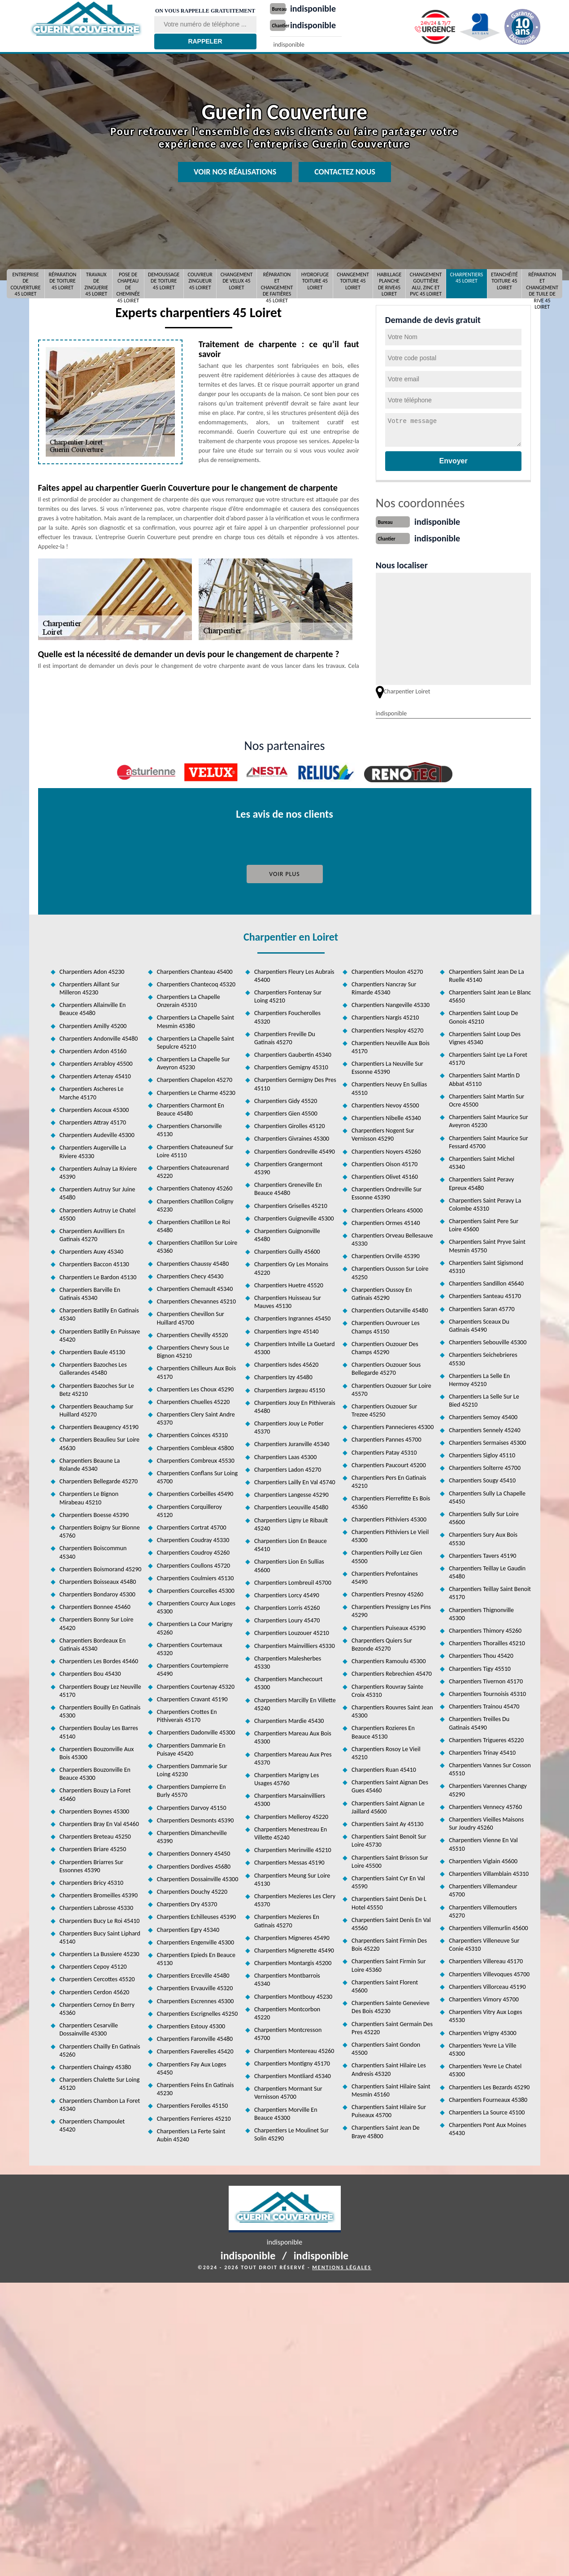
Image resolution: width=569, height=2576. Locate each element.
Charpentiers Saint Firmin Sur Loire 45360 (389, 1963)
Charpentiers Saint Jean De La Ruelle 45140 (486, 974)
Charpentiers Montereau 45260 (294, 2049)
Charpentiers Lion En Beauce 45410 (290, 1543)
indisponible (323, 7)
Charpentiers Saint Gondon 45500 (386, 2047)
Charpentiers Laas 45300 (285, 1455)
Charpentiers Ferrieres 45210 (194, 2117)
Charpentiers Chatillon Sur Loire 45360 (197, 1245)
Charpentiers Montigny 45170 (292, 2062)
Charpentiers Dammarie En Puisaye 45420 (191, 1748)
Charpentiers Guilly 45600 (287, 1250)
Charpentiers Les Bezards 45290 (489, 2085)
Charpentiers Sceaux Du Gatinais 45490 (479, 1324)
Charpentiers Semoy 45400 (483, 1415)
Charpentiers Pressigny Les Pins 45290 (391, 1609)
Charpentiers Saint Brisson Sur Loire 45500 (390, 1860)
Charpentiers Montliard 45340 (292, 2074)
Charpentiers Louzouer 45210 (291, 1631)
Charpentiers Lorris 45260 (287, 1606)
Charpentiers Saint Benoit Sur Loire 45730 (389, 1839)
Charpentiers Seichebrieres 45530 (483, 1357)
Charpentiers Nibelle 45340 (386, 1116)
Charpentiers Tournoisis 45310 (487, 1692)
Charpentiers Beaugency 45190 (99, 1425)
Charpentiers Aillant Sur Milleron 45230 (90, 986)
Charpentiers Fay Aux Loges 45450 (191, 2067)
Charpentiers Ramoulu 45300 (389, 1659)
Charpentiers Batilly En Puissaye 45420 (100, 1334)
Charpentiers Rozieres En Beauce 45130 (383, 1730)
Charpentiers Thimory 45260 (485, 1629)
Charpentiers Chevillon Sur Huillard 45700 (190, 1316)
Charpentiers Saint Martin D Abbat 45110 (484, 1077)
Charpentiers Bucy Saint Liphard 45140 (100, 1936)
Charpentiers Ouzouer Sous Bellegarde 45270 (386, 1367)
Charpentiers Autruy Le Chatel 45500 (98, 1212)
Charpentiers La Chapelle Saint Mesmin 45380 (195, 1020)
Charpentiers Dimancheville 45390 (192, 1835)
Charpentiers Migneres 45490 (292, 1936)
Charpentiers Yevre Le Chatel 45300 (485, 2068)
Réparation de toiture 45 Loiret (63, 281)
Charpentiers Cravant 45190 (192, 1697)
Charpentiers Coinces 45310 (192, 1433)
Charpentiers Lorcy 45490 (286, 1593)
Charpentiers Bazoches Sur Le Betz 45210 (97, 1388)
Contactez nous (344, 172)
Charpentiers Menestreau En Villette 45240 (290, 1831)
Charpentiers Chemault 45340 (195, 1287)
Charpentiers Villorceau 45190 (487, 1985)
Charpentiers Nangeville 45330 (391, 1003)
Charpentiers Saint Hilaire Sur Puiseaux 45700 (389, 2109)
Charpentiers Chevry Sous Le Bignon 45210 (193, 1350)
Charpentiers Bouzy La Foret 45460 (95, 1792)
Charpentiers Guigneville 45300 (294, 1216)
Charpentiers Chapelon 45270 (194, 1078)
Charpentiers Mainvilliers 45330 (294, 1644)
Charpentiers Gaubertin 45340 (292, 1053)
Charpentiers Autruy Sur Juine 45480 (97, 1191)
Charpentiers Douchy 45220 (192, 1890)
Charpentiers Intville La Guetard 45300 (294, 1346)
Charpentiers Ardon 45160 (93, 1049)
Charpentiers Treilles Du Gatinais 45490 (479, 1721)
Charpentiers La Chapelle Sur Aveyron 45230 (193, 1061)
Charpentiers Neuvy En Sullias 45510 (389, 1086)
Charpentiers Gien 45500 (285, 1112)
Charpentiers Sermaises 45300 (487, 1441)
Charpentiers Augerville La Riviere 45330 (93, 1150)
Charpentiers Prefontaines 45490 (385, 1576)
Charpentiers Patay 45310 (384, 1451)
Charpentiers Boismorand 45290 (101, 1567)
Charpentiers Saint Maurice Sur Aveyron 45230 (488, 1119)
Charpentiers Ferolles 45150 (192, 2104)
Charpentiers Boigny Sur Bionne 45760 (100, 1530)
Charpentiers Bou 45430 (90, 1672)
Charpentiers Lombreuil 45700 (292, 1581)
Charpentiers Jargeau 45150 (289, 1388)
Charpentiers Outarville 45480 (390, 1308)
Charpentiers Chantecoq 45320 (196, 982)
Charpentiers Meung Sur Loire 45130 (292, 1878)
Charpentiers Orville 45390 (386, 1254)
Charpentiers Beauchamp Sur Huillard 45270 (97, 1409)
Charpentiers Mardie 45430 (289, 1719)
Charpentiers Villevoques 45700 (489, 1972)
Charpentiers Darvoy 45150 (191, 1806)
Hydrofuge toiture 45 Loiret (315, 281)
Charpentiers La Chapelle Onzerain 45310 (188, 999)
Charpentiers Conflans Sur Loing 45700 (197, 1475)
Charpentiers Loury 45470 (287, 1618)
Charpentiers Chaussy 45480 (193, 1262)
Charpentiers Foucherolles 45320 (287, 1015)
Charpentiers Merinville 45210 (292, 1848)
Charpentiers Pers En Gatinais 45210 (389, 1480)
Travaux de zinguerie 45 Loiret (96, 283)
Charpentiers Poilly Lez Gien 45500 (387, 1555)
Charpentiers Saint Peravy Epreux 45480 (481, 1182)
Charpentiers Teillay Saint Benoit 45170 (490, 1591)
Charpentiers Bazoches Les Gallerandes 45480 (93, 1367)
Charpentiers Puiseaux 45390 (389, 1626)
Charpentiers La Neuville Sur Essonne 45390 (387, 1066)
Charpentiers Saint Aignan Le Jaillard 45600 (388, 1805)
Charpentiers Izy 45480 (283, 1375)
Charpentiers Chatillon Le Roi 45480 (193, 1224)
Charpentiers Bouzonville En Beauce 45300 (95, 1772)
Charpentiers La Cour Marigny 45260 (195, 1626)
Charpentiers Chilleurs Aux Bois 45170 (196, 1370)
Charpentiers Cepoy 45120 (93, 1965)
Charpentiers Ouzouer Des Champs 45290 (385, 1346)
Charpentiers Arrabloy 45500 (96, 1062)
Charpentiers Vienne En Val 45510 (483, 1842)
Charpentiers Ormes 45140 (386, 1221)
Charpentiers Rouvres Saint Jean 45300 (392, 1709)
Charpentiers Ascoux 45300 (94, 1108)
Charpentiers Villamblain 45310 (489, 1872)
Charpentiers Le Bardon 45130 (98, 1275)
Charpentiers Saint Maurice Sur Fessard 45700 (488, 1140)
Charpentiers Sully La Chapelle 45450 (487, 1496)
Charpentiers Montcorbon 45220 (287, 2011)
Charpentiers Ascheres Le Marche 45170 (92, 1091)
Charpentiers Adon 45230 (92, 970)
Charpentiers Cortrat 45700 (191, 1526)
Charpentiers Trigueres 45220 (486, 1738)
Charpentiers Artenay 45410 (95, 1074)
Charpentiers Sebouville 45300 (487, 1340)
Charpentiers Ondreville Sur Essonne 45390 (386, 1191)
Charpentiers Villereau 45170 (486, 1959)
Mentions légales (341, 2265)
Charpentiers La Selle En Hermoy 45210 (479, 1378)
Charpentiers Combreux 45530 (196, 1459)
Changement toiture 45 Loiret (353, 281)
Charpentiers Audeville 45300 (97, 1133)
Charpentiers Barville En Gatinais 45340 (90, 1292)
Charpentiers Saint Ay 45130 (387, 1822)
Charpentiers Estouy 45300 (191, 2024)
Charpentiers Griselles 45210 (290, 1204)
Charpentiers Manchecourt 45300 (288, 1681)
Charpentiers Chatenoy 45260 (195, 1186)
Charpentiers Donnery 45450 (193, 1852)
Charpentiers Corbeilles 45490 (195, 1492)
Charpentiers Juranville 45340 (292, 1442)
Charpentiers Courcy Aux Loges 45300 (196, 1605)
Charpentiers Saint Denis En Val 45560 (391, 1922)
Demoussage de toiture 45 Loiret (163, 281)
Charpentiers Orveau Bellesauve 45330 (392, 1238)
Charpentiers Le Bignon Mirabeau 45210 (89, 1496)
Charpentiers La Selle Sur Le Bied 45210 (484, 1399)
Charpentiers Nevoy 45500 (385, 1103)
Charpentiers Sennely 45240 (484, 1428)
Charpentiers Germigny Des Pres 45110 (295, 1082)
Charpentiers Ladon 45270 (287, 1468)
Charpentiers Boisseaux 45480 (98, 1580)
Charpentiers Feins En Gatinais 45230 (195, 2087)
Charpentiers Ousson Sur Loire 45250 (390, 1271)
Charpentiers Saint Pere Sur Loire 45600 (483, 1223)
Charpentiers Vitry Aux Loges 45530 (485, 2014)
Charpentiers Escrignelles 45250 (197, 2012)
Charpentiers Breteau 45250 (95, 1835)
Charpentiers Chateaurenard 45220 (193, 1170)
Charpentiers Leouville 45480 (291, 1505)
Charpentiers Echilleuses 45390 (196, 1915)
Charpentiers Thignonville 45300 (481, 1612)
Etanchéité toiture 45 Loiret (504, 281)
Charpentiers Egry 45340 (188, 1928)
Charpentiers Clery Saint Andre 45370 (196, 1417)
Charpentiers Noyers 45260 (386, 1150)
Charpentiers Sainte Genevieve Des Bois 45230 (391, 2005)
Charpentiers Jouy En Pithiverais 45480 (294, 1405)
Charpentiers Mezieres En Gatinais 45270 (286, 1919)
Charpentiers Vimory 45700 (484, 1997)
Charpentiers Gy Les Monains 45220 (291, 1266)
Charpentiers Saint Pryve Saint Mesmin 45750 (487, 1244)
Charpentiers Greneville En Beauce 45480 (288, 1187)
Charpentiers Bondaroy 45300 (97, 1592)
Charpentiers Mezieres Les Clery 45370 (294, 1898)
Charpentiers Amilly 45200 (93, 1024)
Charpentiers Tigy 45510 (480, 1667)
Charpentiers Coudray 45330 (193, 1538)
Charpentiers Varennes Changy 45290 (488, 1788)
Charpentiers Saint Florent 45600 (385, 1984)
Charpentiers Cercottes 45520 (97, 1977)
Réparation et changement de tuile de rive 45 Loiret (542, 283)
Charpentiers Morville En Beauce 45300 (285, 2112)
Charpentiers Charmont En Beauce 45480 (190, 1108)
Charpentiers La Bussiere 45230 (99, 1952)
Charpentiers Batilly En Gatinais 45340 (99, 1313)
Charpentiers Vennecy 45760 (485, 1805)
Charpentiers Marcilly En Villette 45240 (295, 1702)
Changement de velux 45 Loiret (237, 281)
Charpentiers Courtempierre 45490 (193, 1668)
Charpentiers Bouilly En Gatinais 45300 (100, 1709)
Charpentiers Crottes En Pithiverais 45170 (187, 1714)
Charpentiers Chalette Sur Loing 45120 (100, 2082)
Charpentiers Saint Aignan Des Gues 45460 (390, 1784)
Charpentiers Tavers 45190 (482, 1554)
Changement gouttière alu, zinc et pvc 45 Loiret (426, 283)
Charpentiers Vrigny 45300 (482, 2031)
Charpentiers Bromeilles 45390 (99, 1893)
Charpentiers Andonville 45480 (99, 1037)
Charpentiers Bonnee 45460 (95, 1605)
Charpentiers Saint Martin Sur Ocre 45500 (486, 1099)
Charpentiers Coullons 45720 (193, 1564)
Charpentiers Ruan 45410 (384, 1768)
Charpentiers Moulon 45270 (387, 970)
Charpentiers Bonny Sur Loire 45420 (97, 1622)
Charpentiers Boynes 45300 (95, 1809)
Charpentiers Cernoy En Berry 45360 (97, 2007)
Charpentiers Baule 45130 (93, 1350)
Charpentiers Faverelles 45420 (195, 2049)
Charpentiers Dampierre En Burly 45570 (191, 1789)
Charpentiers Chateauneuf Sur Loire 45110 (195, 1149)
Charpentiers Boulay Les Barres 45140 (99, 1730)
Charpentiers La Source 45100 (487, 2110)
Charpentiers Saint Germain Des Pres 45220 (392, 2026)
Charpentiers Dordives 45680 (194, 1865)
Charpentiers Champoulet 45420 (92, 2123)
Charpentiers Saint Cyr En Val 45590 (388, 1880)
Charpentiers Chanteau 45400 (195, 970)
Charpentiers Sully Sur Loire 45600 (484, 1516)
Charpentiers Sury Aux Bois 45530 (483, 1537)
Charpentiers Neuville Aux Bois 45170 (391, 1045)
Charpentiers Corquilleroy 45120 (189, 1509)
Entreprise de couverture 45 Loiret (26, 283)
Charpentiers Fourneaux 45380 (488, 2098)
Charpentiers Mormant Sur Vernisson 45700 (288, 2091)
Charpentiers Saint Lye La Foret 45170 (488, 1057)
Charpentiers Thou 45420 (481, 1654)
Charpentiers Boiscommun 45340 (93, 1550)
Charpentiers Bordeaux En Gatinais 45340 (93, 1643)
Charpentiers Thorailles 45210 (487, 1641)
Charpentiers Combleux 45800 (195, 1446)
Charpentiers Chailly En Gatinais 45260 (100, 2049)
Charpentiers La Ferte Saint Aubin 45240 (191, 2133)
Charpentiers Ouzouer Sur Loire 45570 (391, 1388)
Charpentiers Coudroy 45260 (193, 1551)
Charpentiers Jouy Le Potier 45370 (289, 1426)
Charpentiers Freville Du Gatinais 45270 (284, 1036)
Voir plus (284, 872)
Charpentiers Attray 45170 (93, 1121)
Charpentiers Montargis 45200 (292, 1961)
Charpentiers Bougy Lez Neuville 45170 (100, 1689)
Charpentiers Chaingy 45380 (95, 2065)
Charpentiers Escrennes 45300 (195, 1999)
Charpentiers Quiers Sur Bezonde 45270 (382, 1643)
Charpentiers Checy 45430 (190, 1274)
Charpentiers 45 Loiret (466, 277)
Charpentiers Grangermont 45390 (288, 1166)
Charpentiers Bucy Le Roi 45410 (100, 1919)
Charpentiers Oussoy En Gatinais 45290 (382, 1292)
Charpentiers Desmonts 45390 (195, 1818)
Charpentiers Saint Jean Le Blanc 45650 (490, 995)
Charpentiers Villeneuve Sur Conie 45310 (484, 1943)
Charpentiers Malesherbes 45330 (287, 1661)
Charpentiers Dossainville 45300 (198, 1877)
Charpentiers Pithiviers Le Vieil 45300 (390, 1534)
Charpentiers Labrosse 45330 (97, 1906)
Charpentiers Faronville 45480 (195, 2037)
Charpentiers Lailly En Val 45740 (294, 1480)
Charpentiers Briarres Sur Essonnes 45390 (91, 1864)
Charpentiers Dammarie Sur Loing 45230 (192, 1768)
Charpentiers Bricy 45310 (92, 1881)
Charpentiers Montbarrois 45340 (287, 1978)
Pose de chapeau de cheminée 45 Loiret (127, 283)
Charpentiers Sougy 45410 (482, 1478)
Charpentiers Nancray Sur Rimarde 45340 (384, 986)
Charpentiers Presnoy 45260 (387, 1592)
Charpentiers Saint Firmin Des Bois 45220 (389, 1943)
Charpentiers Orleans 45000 (387, 1208)
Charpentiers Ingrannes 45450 (292, 1317)
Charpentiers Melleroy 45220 (291, 1815)
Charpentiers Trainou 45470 (484, 1705)
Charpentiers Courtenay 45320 (196, 1685)
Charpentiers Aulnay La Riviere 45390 (98, 1171)
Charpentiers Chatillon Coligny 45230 (195, 1204)
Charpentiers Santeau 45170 (485, 1294)
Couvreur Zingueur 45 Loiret (199, 281)
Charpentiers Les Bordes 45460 (99, 1659)
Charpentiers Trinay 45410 (482, 1751)
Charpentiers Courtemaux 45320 (189, 1647)
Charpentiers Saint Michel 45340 (481, 1161)
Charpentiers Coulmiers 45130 (195, 1576)
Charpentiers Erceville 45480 (193, 1974)
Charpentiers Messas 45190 (289, 1861)
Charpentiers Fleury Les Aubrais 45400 (294, 974)
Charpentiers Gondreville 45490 (294, 1150)
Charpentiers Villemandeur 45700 (483, 1888)
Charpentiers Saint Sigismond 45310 (486, 1265)
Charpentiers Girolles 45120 (289, 1124)
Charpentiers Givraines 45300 (291, 1137)
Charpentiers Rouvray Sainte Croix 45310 (387, 1689)
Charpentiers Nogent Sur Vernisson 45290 (383, 1133)
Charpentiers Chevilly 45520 (192, 1333)
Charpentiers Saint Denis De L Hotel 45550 (389, 1901)
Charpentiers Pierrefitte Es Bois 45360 (391, 1500)
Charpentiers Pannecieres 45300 (393, 1425)
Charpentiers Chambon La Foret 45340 (100, 2103)
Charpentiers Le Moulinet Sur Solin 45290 (291, 2132)
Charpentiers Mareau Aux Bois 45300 (292, 1735)
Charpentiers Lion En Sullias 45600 (289, 1564)
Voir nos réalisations (235, 172)
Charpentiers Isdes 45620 (286, 1363)
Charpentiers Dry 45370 (187, 1902)
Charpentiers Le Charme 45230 (196, 1091)
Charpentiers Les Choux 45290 (195, 1387)
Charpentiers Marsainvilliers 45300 (289, 1798)
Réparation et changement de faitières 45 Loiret (277, 283)
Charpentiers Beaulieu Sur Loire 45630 (100, 1442)
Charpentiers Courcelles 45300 (196, 1589)
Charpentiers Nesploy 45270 (387, 1029)
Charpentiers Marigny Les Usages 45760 (286, 1777)
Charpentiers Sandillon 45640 (486, 1282)
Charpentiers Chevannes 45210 (196, 1299)
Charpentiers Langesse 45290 (291, 1493)
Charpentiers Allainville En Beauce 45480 (93, 1007)
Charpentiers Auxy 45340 (92, 1250)
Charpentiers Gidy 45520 (285, 1099)
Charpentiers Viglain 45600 (483, 1859)
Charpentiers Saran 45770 (481, 1307)
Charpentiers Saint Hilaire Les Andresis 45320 (389, 2067)
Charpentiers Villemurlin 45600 (488, 1926)
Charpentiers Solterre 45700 (485, 1466)
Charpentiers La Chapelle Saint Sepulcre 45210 (195, 1041)
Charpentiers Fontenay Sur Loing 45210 (287, 995)
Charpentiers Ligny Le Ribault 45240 (291, 1522)
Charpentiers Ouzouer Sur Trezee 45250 (384, 1409)
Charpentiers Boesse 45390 (94, 1513)
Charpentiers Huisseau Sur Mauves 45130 (287, 1300)
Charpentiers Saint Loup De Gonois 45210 (483, 1015)
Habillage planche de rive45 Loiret (389, 283)
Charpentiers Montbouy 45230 (293, 1995)
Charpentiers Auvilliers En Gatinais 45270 (92, 1233)
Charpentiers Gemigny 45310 (291, 1065)
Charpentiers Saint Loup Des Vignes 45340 (485, 1036)
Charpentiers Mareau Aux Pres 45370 (293, 1757)
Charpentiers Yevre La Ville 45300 (482, 2048)
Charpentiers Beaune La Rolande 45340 (90, 1463)
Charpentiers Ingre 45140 (286, 1330)
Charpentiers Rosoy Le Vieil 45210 (386, 1751)
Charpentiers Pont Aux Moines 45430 (487, 2127)
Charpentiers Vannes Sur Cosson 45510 (490, 1767)
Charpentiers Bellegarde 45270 (99, 1479)
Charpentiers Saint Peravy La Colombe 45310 (485, 1203)
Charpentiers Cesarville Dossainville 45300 (89, 2028)
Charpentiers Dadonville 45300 (196, 1731)
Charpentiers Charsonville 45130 (189, 1128)
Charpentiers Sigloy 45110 (482, 1453)
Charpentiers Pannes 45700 (386, 1438)
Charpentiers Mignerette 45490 (294, 1949)
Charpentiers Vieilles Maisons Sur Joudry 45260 (486, 1822)
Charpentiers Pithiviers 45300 (389, 1517)
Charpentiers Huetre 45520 (288, 1283)
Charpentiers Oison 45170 (384, 1162)
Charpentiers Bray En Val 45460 (99, 1822)
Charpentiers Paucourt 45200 (389, 1463)
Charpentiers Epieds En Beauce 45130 (196, 1957)
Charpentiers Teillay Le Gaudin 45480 (487, 1570)
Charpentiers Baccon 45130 (94, 1262)
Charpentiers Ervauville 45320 (195, 1986)
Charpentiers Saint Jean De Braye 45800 (386, 2130)
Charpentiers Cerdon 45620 (95, 1990)
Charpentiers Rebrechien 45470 (392, 1672)
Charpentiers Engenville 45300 (195, 1940)
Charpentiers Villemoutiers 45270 (483, 1910)
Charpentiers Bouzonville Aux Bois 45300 (97, 1751)
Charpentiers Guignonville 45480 (287, 1233)
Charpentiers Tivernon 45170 (486, 1679)
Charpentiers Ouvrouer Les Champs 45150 (386, 1325)
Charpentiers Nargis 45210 (385, 1016)
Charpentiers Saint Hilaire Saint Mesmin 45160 (391, 2089)
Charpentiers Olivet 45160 (385, 1175)
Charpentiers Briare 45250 (93, 1847)
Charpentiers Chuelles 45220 (193, 1400)
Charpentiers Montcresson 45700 (287, 2032)
